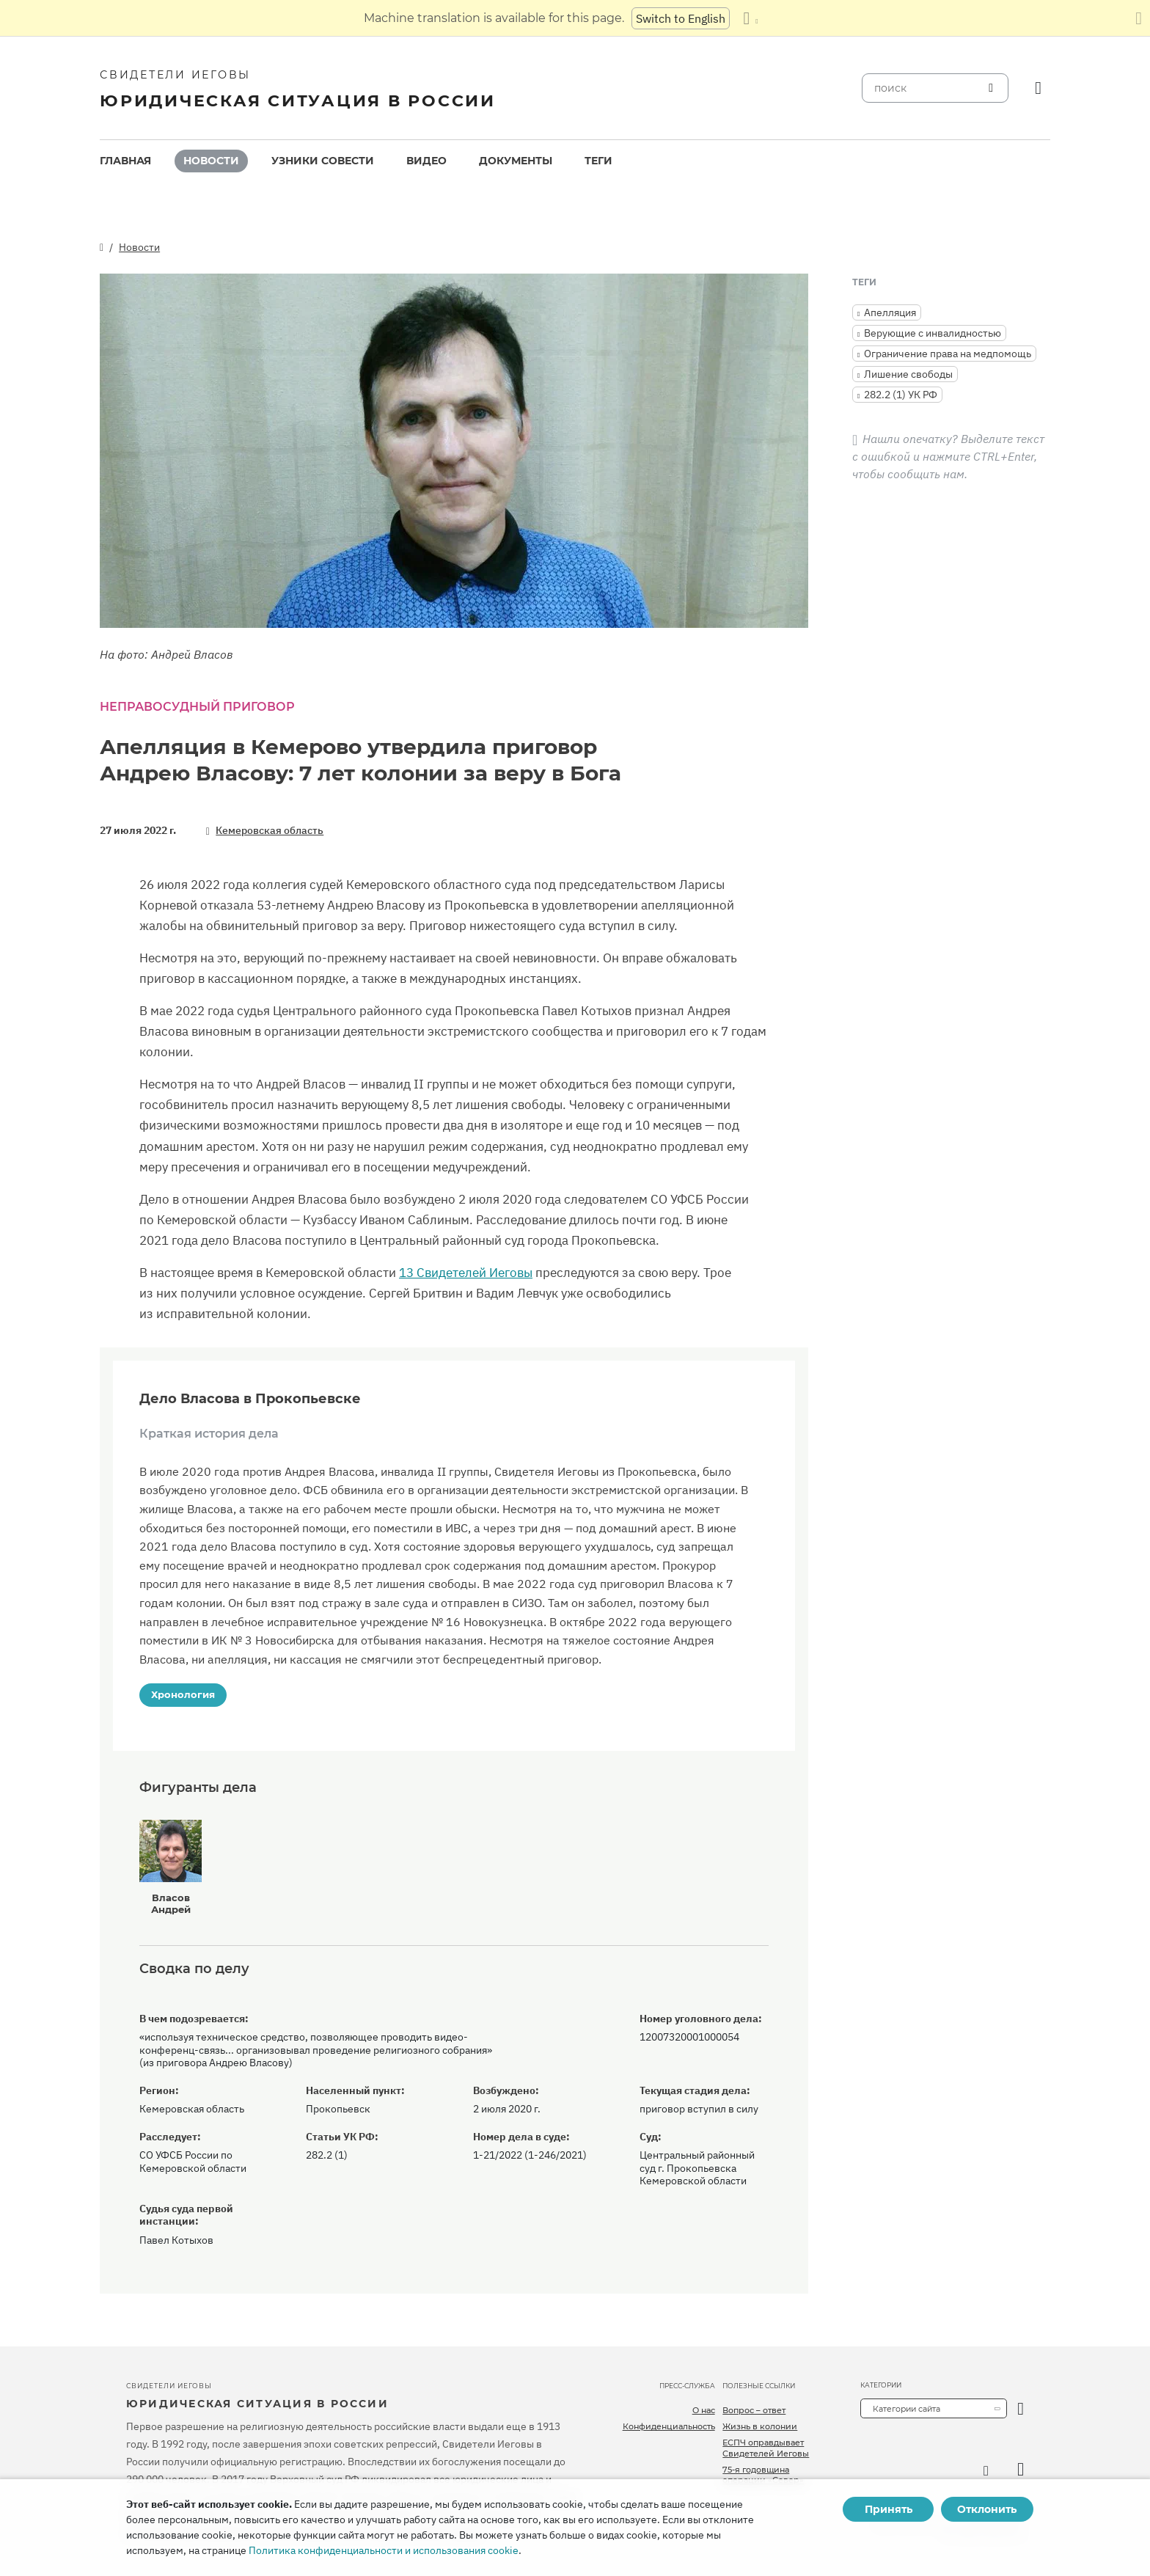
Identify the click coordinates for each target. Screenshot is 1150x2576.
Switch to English (680, 18)
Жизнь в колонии (759, 2426)
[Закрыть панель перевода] (1138, 18)
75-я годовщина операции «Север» (763, 2475)
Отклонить (987, 2509)
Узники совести (322, 160)
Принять (888, 2509)
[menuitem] (125, 161)
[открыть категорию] (1020, 2408)
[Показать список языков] (750, 18)
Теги (598, 160)
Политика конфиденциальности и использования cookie (384, 2550)
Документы (515, 160)
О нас (703, 2410)
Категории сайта (906, 2409)
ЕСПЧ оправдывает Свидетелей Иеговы (765, 2447)
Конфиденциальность (669, 2426)
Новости (211, 160)
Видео (426, 160)
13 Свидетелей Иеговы (465, 1273)
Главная (125, 160)
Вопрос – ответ (753, 2410)
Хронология (183, 1694)
